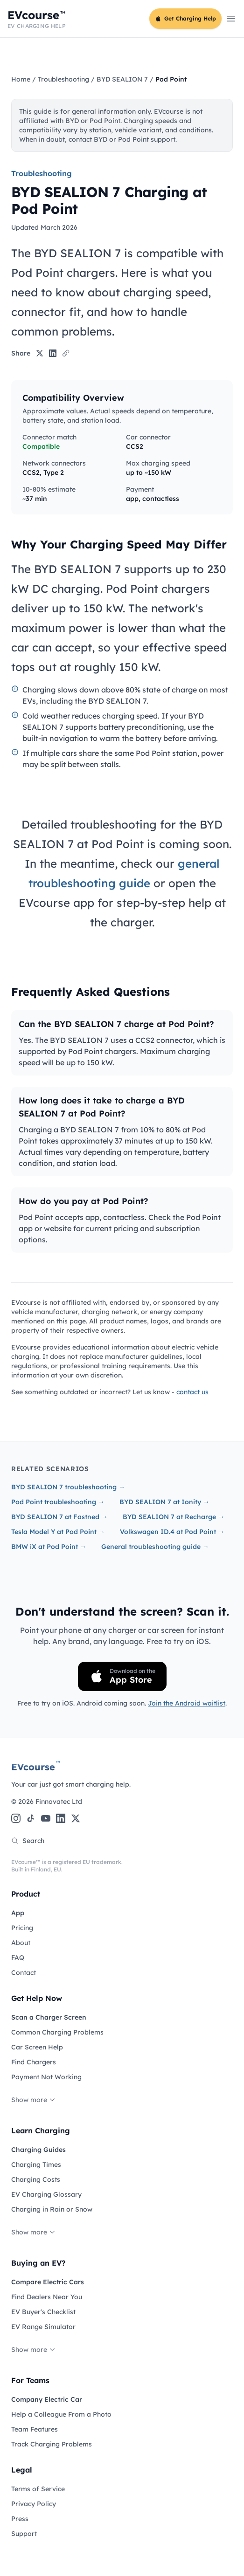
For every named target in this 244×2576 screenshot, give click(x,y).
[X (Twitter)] (75, 1818)
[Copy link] (66, 353)
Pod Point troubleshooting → (58, 1502)
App (17, 1913)
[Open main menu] (231, 18)
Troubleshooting (63, 79)
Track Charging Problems (51, 2444)
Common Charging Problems (57, 2032)
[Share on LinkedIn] (52, 353)
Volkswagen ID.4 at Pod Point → (172, 1532)
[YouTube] (45, 1818)
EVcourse (35, 1767)
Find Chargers (33, 2062)
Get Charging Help (185, 18)
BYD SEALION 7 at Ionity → (164, 1502)
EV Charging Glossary (46, 2194)
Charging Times (36, 2164)
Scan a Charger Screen (48, 2017)
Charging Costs (35, 2179)
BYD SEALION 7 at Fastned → (59, 1517)
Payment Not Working (46, 2077)
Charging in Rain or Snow (51, 2209)
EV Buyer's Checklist (43, 2312)
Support (24, 2533)
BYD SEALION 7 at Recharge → (173, 1517)
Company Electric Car (46, 2399)
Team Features (34, 2429)
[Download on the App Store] (122, 1676)
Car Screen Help (37, 2047)
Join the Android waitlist (186, 1703)
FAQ (17, 1957)
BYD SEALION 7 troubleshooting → (68, 1487)
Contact (23, 1972)
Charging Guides (38, 2149)
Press (19, 2518)
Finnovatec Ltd (58, 1801)
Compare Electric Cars (47, 2282)
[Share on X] (39, 353)
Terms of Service (38, 2489)
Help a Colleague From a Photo (61, 2414)
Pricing (22, 1928)
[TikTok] (30, 1818)
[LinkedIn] (60, 1818)
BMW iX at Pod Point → (48, 1546)
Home (20, 79)
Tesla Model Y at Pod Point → (58, 1532)
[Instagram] (16, 1818)
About (20, 1943)
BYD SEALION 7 (122, 79)
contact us (192, 1392)
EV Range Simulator (43, 2327)
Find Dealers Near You (46, 2297)
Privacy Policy (33, 2504)
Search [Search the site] (27, 1840)
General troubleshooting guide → (155, 1546)
